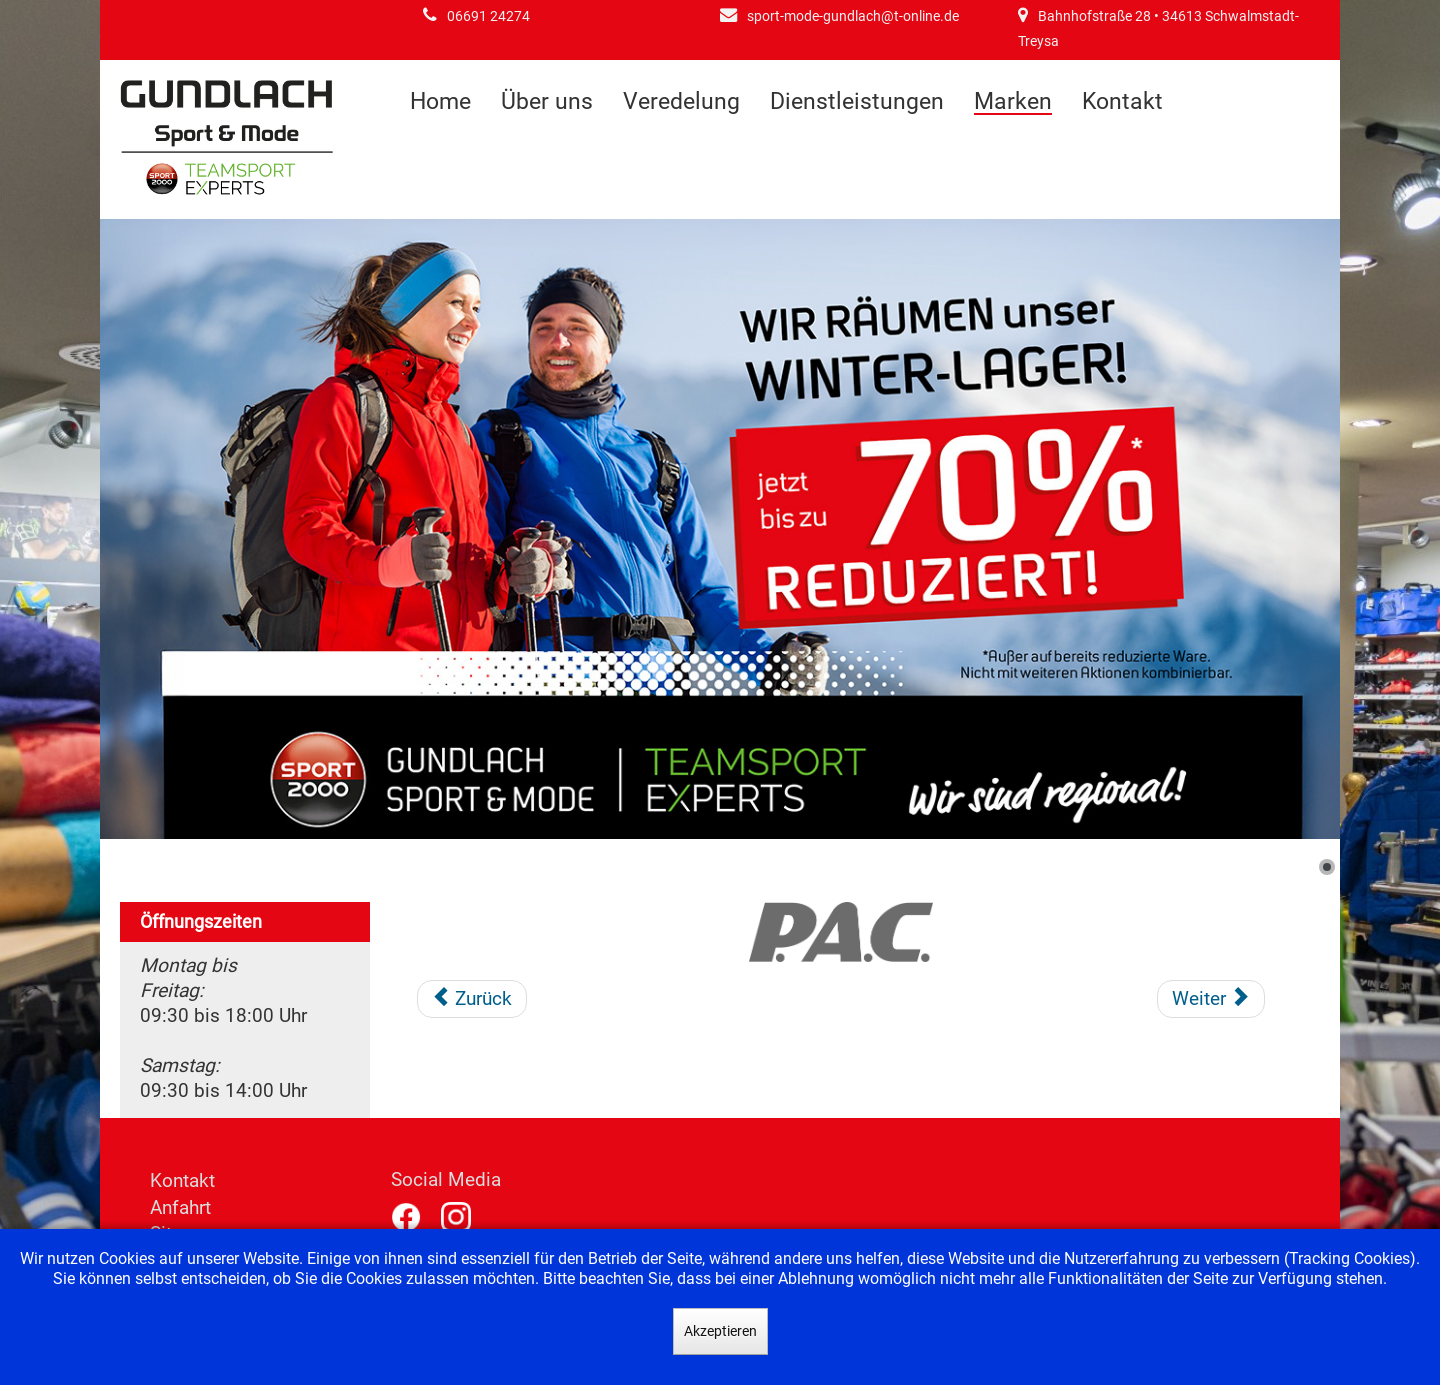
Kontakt (1122, 101)
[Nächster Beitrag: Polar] (1211, 999)
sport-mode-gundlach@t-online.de (853, 16)
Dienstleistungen (857, 101)
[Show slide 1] (1327, 867)
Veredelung (681, 101)
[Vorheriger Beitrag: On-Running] (472, 999)
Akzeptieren (720, 1331)
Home (440, 101)
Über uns (547, 101)
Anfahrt (180, 1207)
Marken (1013, 102)
